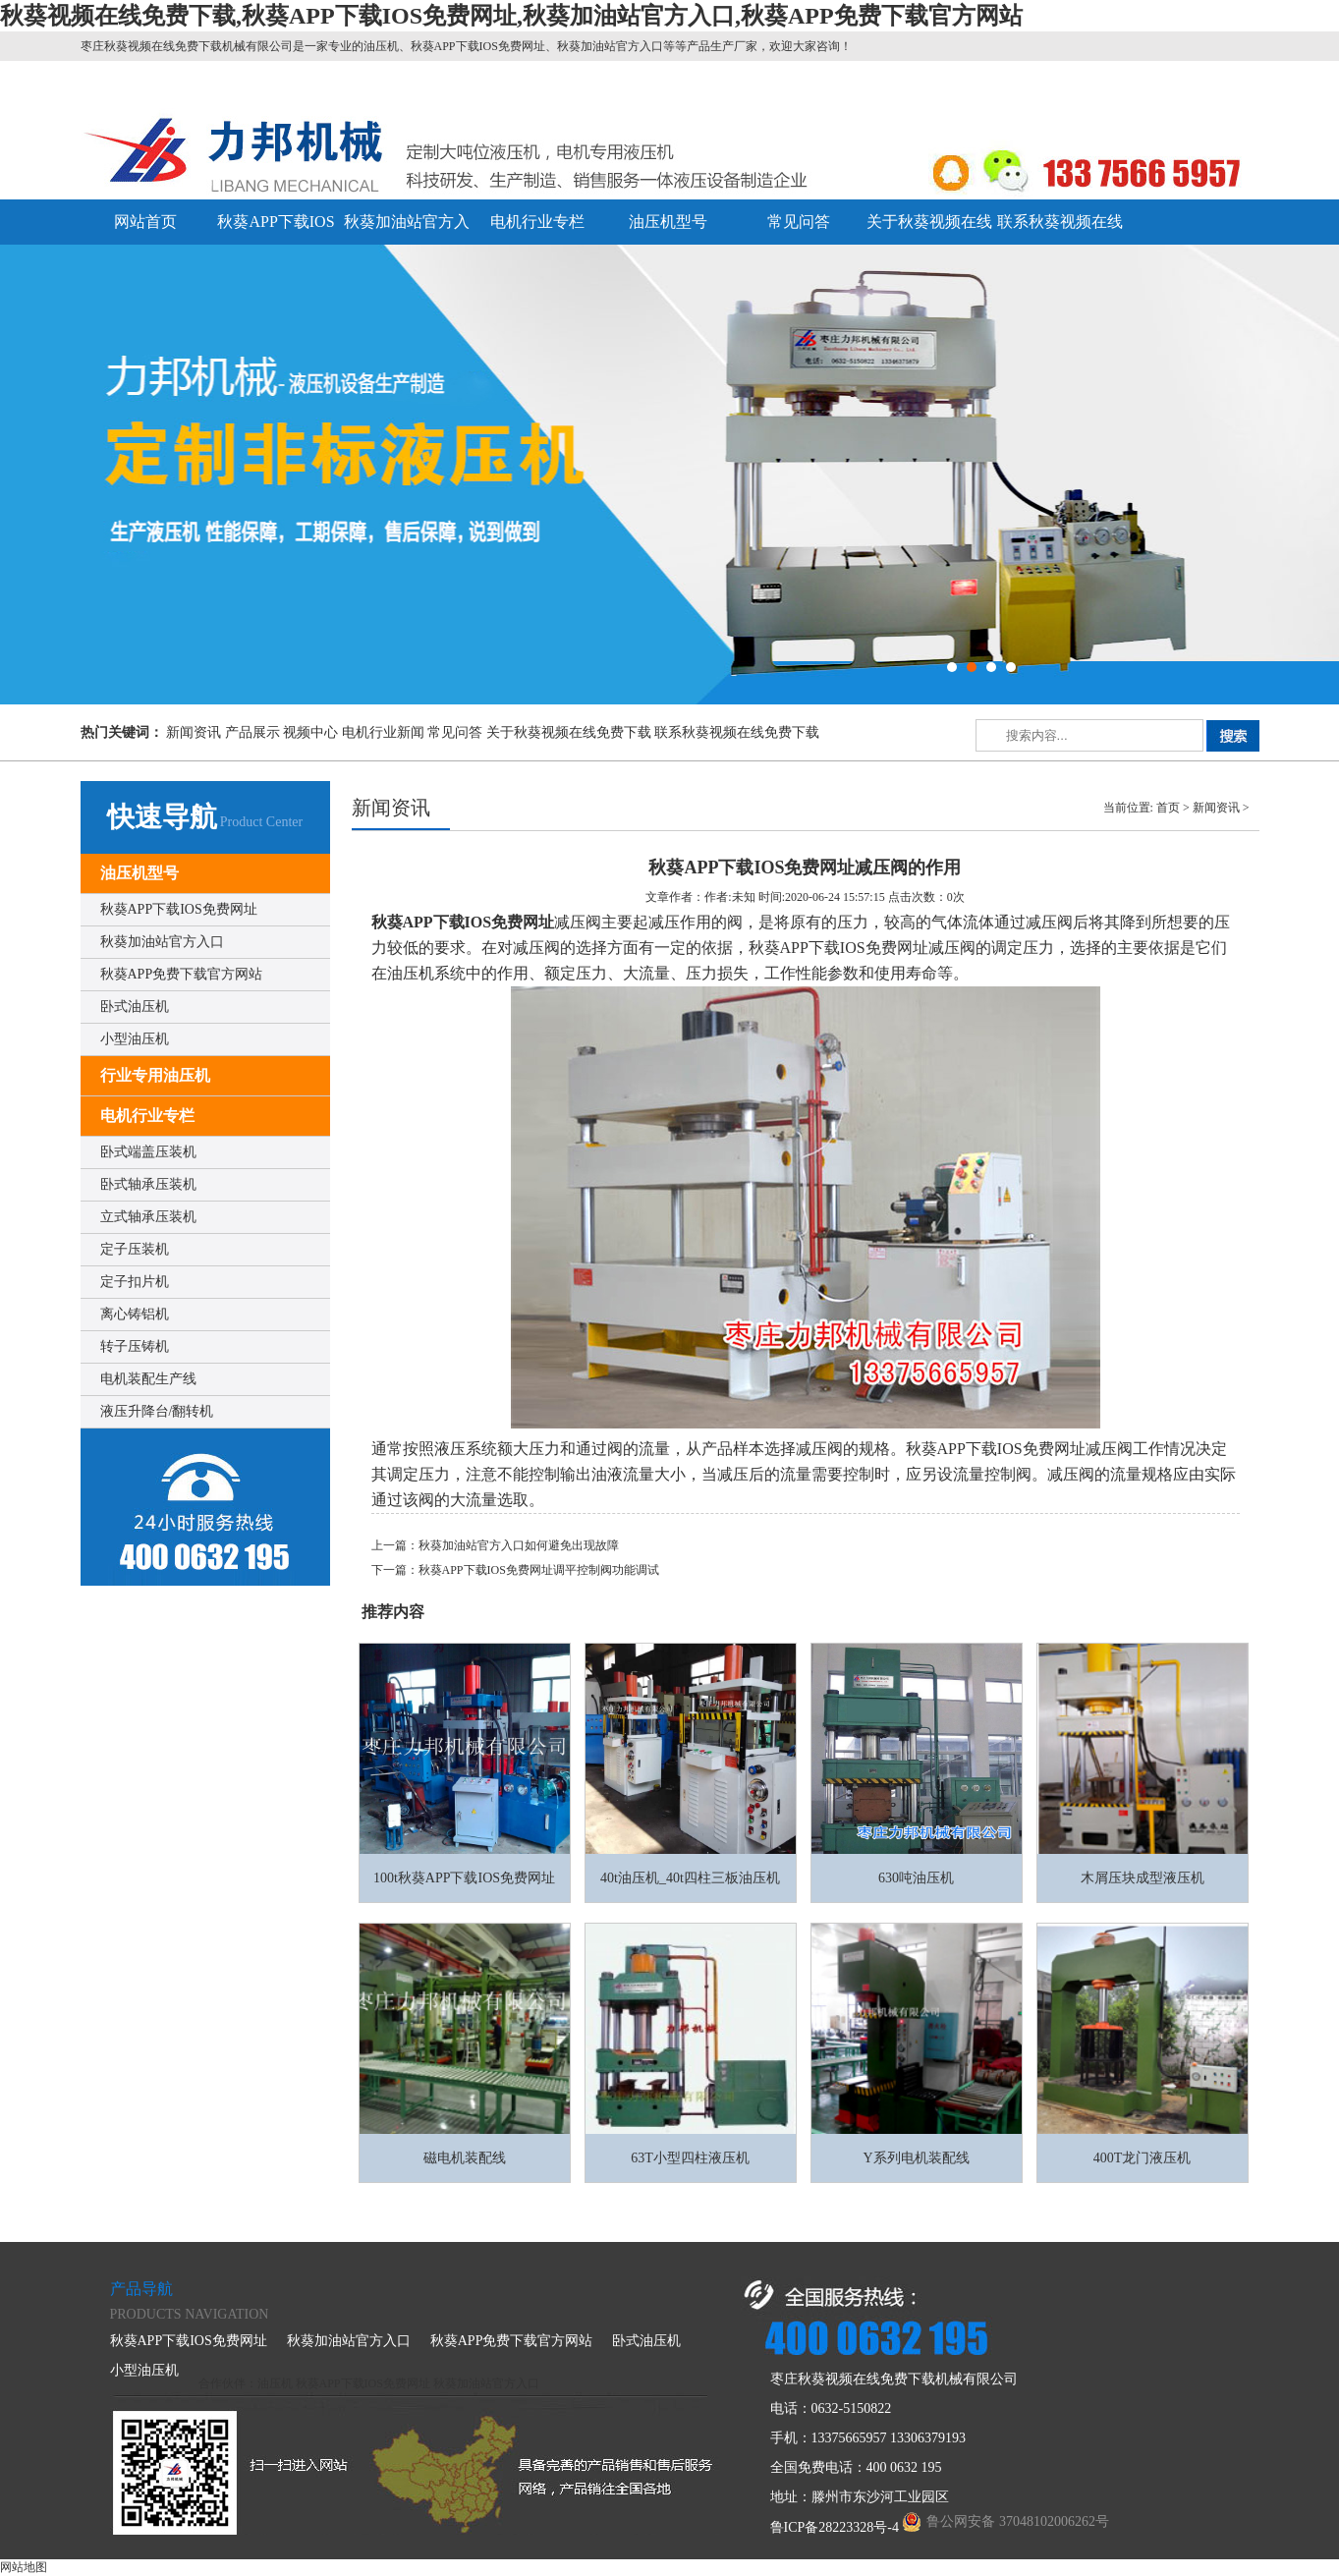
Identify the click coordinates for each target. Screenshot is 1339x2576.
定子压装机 (134, 1249)
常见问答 (798, 221)
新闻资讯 (193, 732)
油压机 (275, 2383)
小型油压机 (134, 1039)
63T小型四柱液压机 (690, 2158)
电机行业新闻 (383, 732)
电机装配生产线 (148, 1379)
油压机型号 (668, 221)
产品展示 (252, 732)
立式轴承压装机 (148, 1216)
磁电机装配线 (464, 2158)
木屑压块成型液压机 (1142, 1878)
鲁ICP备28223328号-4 (834, 2527)
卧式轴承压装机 (148, 1184)
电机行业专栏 (537, 221)
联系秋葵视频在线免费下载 (736, 732)
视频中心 (310, 732)
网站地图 (23, 2567)
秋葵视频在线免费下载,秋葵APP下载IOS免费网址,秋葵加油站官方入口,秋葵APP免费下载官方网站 (511, 15)
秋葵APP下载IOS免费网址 (178, 909)
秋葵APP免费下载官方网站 (181, 974)
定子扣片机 (134, 1281)
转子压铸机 (134, 1346)
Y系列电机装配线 (916, 2158)
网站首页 (145, 221)
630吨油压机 (916, 1878)
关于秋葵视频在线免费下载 (568, 732)
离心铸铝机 (134, 1314)
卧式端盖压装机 (148, 1152)
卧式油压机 (134, 1006)
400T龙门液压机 (1142, 2158)
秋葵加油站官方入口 (162, 941)
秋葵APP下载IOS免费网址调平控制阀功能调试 (538, 1570)
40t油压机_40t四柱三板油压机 (690, 1878)
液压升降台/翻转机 (157, 1411)
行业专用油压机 (155, 1075)
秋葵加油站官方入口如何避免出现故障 (518, 1545)
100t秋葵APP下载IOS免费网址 (464, 1878)
